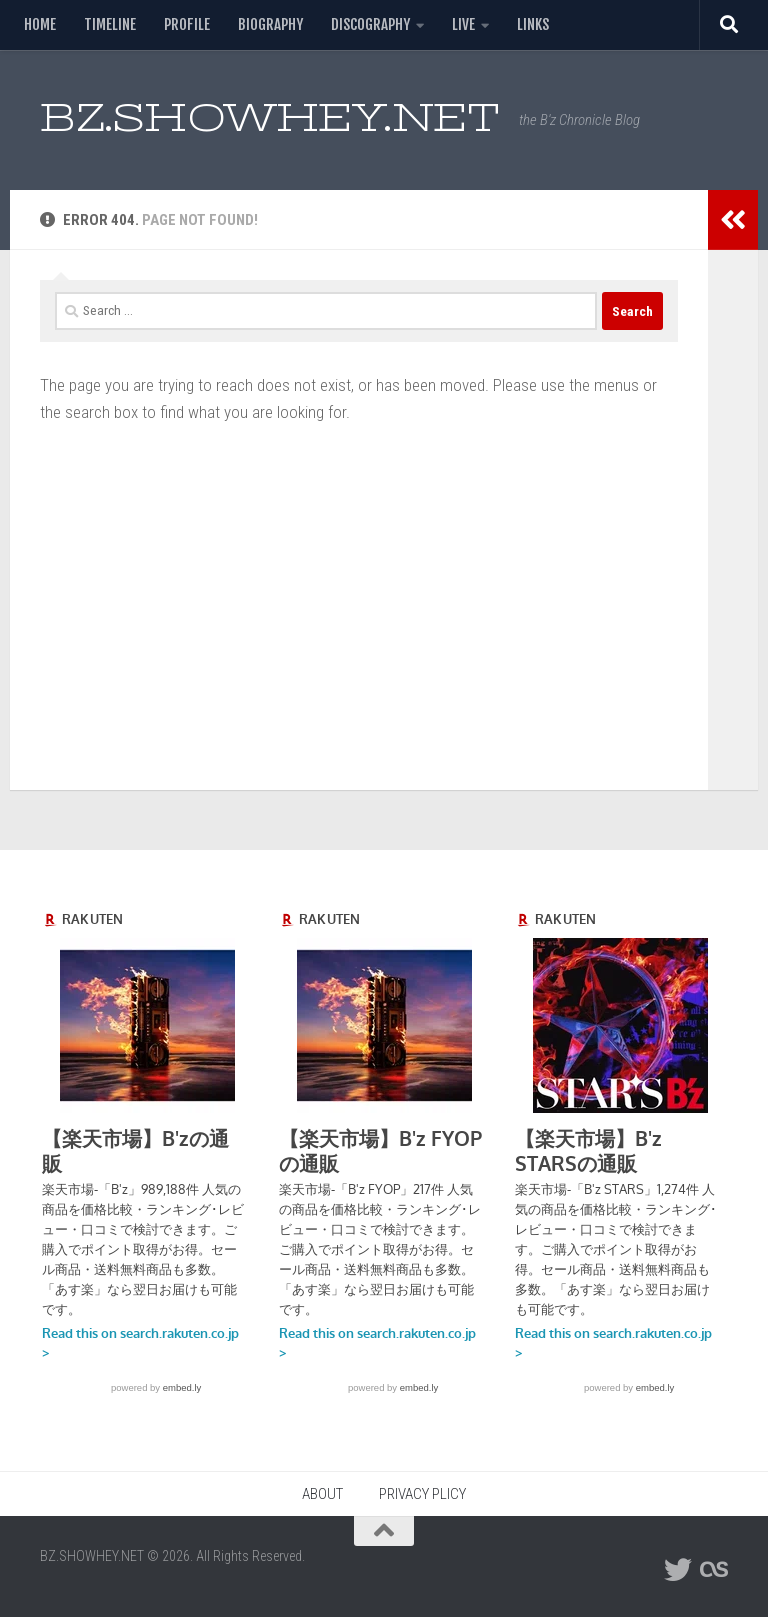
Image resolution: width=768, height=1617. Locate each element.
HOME (40, 24)
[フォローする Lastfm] (714, 1570)
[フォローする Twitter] (678, 1570)
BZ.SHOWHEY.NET (269, 117)
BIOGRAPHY (270, 24)
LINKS (533, 24)
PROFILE (187, 24)
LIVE (463, 24)
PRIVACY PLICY (422, 1494)
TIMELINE (110, 24)
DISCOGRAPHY (370, 24)
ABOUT (322, 1494)
